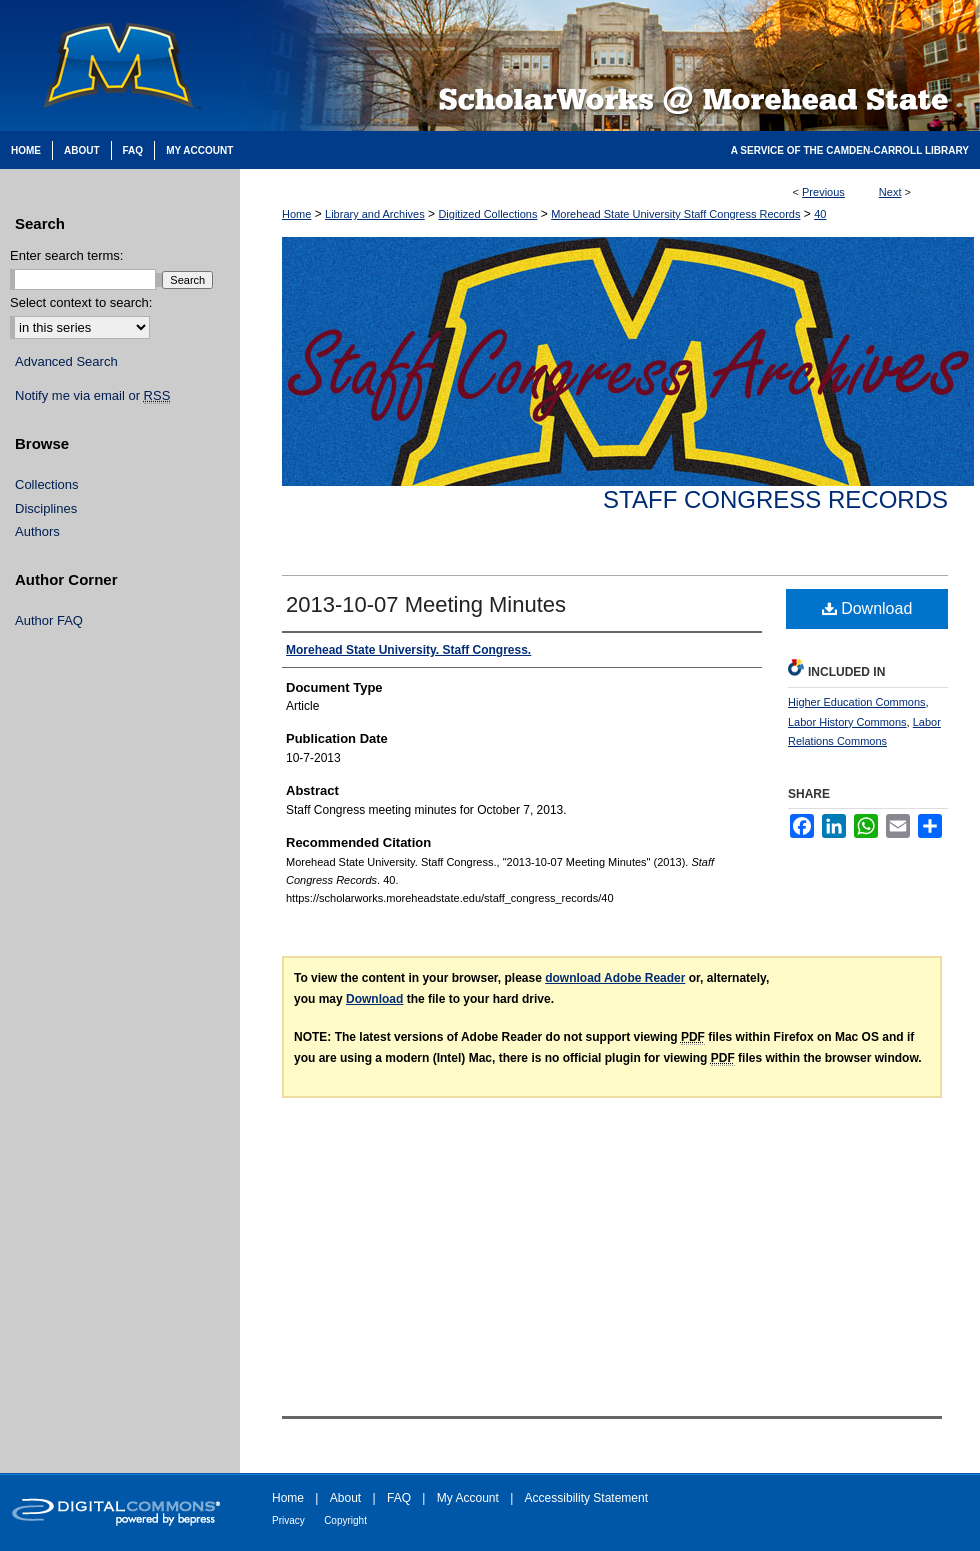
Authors (37, 531)
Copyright (345, 1520)
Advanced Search (66, 361)
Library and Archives (375, 214)
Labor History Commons (847, 722)
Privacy (288, 1520)
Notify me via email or (92, 396)
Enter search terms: (66, 255)
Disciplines (46, 508)
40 (820, 214)
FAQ (399, 1498)
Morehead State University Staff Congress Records (675, 214)
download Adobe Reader (615, 978)
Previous (823, 192)
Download (867, 608)
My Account (468, 1498)
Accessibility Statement (586, 1498)
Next (890, 192)
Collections (47, 484)
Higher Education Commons (857, 702)
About (345, 1498)
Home (296, 214)
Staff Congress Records (775, 499)
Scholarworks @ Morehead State (610, 65)
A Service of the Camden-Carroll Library (850, 150)
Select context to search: (81, 302)
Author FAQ (49, 620)
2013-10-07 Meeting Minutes (426, 604)
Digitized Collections (487, 214)
